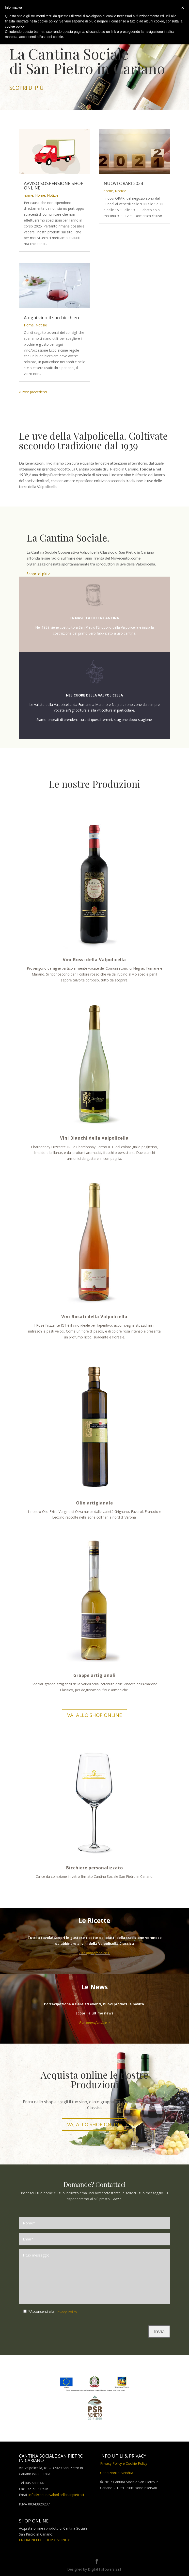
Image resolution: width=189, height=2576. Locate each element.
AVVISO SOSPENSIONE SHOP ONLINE (53, 185)
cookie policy (15, 26)
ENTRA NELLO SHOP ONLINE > (44, 2540)
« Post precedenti (33, 392)
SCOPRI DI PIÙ (26, 87)
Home (40, 195)
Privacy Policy (66, 2312)
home (28, 195)
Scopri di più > (38, 573)
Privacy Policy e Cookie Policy (123, 2463)
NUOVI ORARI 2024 (123, 183)
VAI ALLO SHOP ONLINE (94, 2124)
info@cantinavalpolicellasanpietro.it (56, 2494)
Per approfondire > (94, 1953)
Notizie (52, 195)
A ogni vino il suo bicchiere (52, 317)
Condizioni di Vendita (116, 2472)
